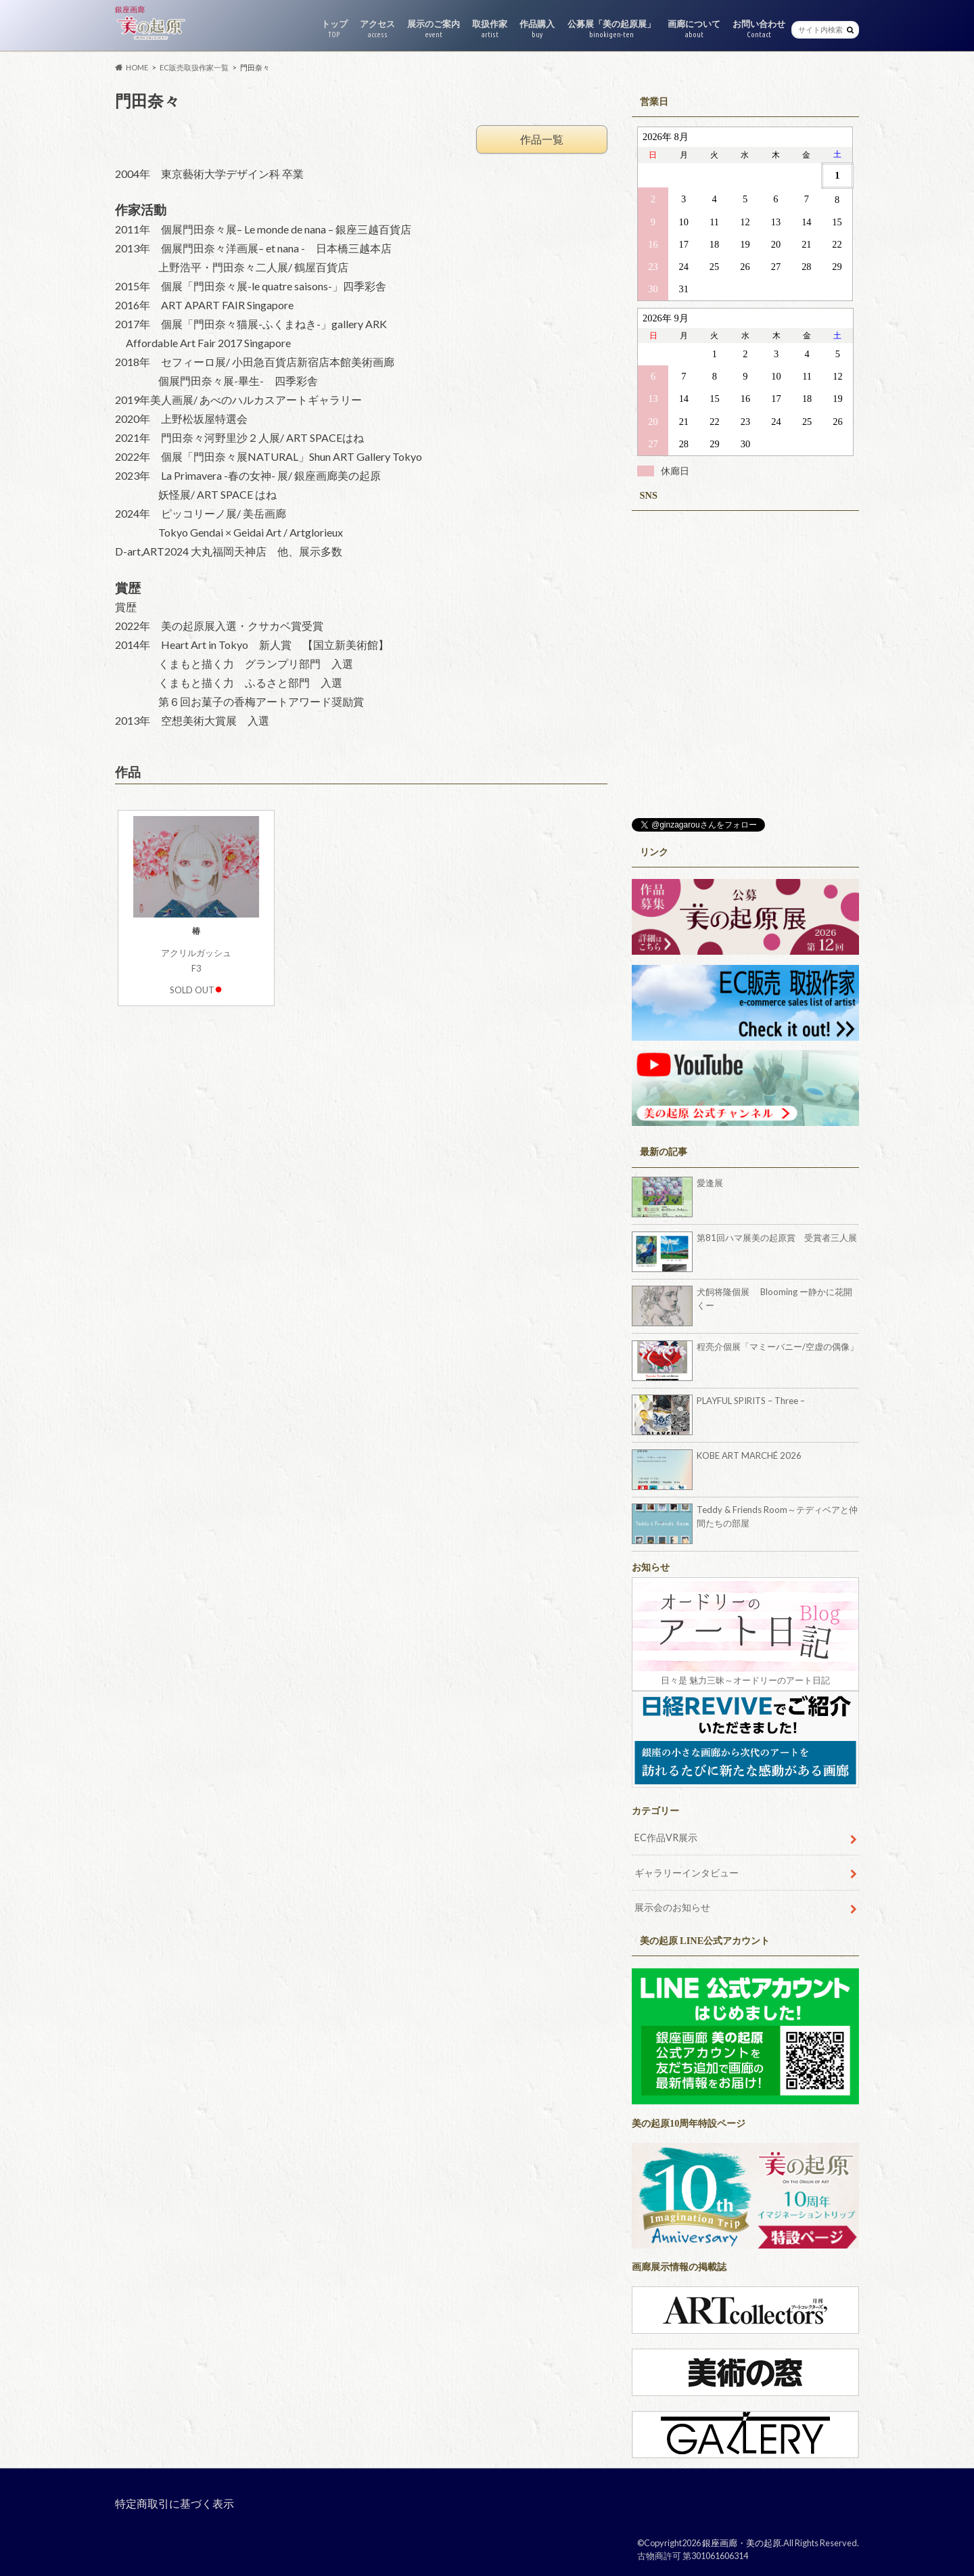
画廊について (694, 28)
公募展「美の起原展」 (611, 28)
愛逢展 (710, 1182)
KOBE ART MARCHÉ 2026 (749, 1455)
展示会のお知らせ (672, 1907)
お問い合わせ (759, 28)
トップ (334, 28)
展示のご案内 (433, 28)
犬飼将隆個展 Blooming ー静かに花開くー (774, 1298)
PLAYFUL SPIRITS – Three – (751, 1400)
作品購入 (537, 28)
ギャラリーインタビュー (686, 1872)
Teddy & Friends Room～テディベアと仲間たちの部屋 (777, 1516)
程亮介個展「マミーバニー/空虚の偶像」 (777, 1346)
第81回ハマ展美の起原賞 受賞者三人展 (777, 1237)
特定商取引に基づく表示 (174, 2503)
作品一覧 (541, 139)
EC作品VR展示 (665, 1837)
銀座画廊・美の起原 (741, 2542)
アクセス (377, 28)
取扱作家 (489, 28)
